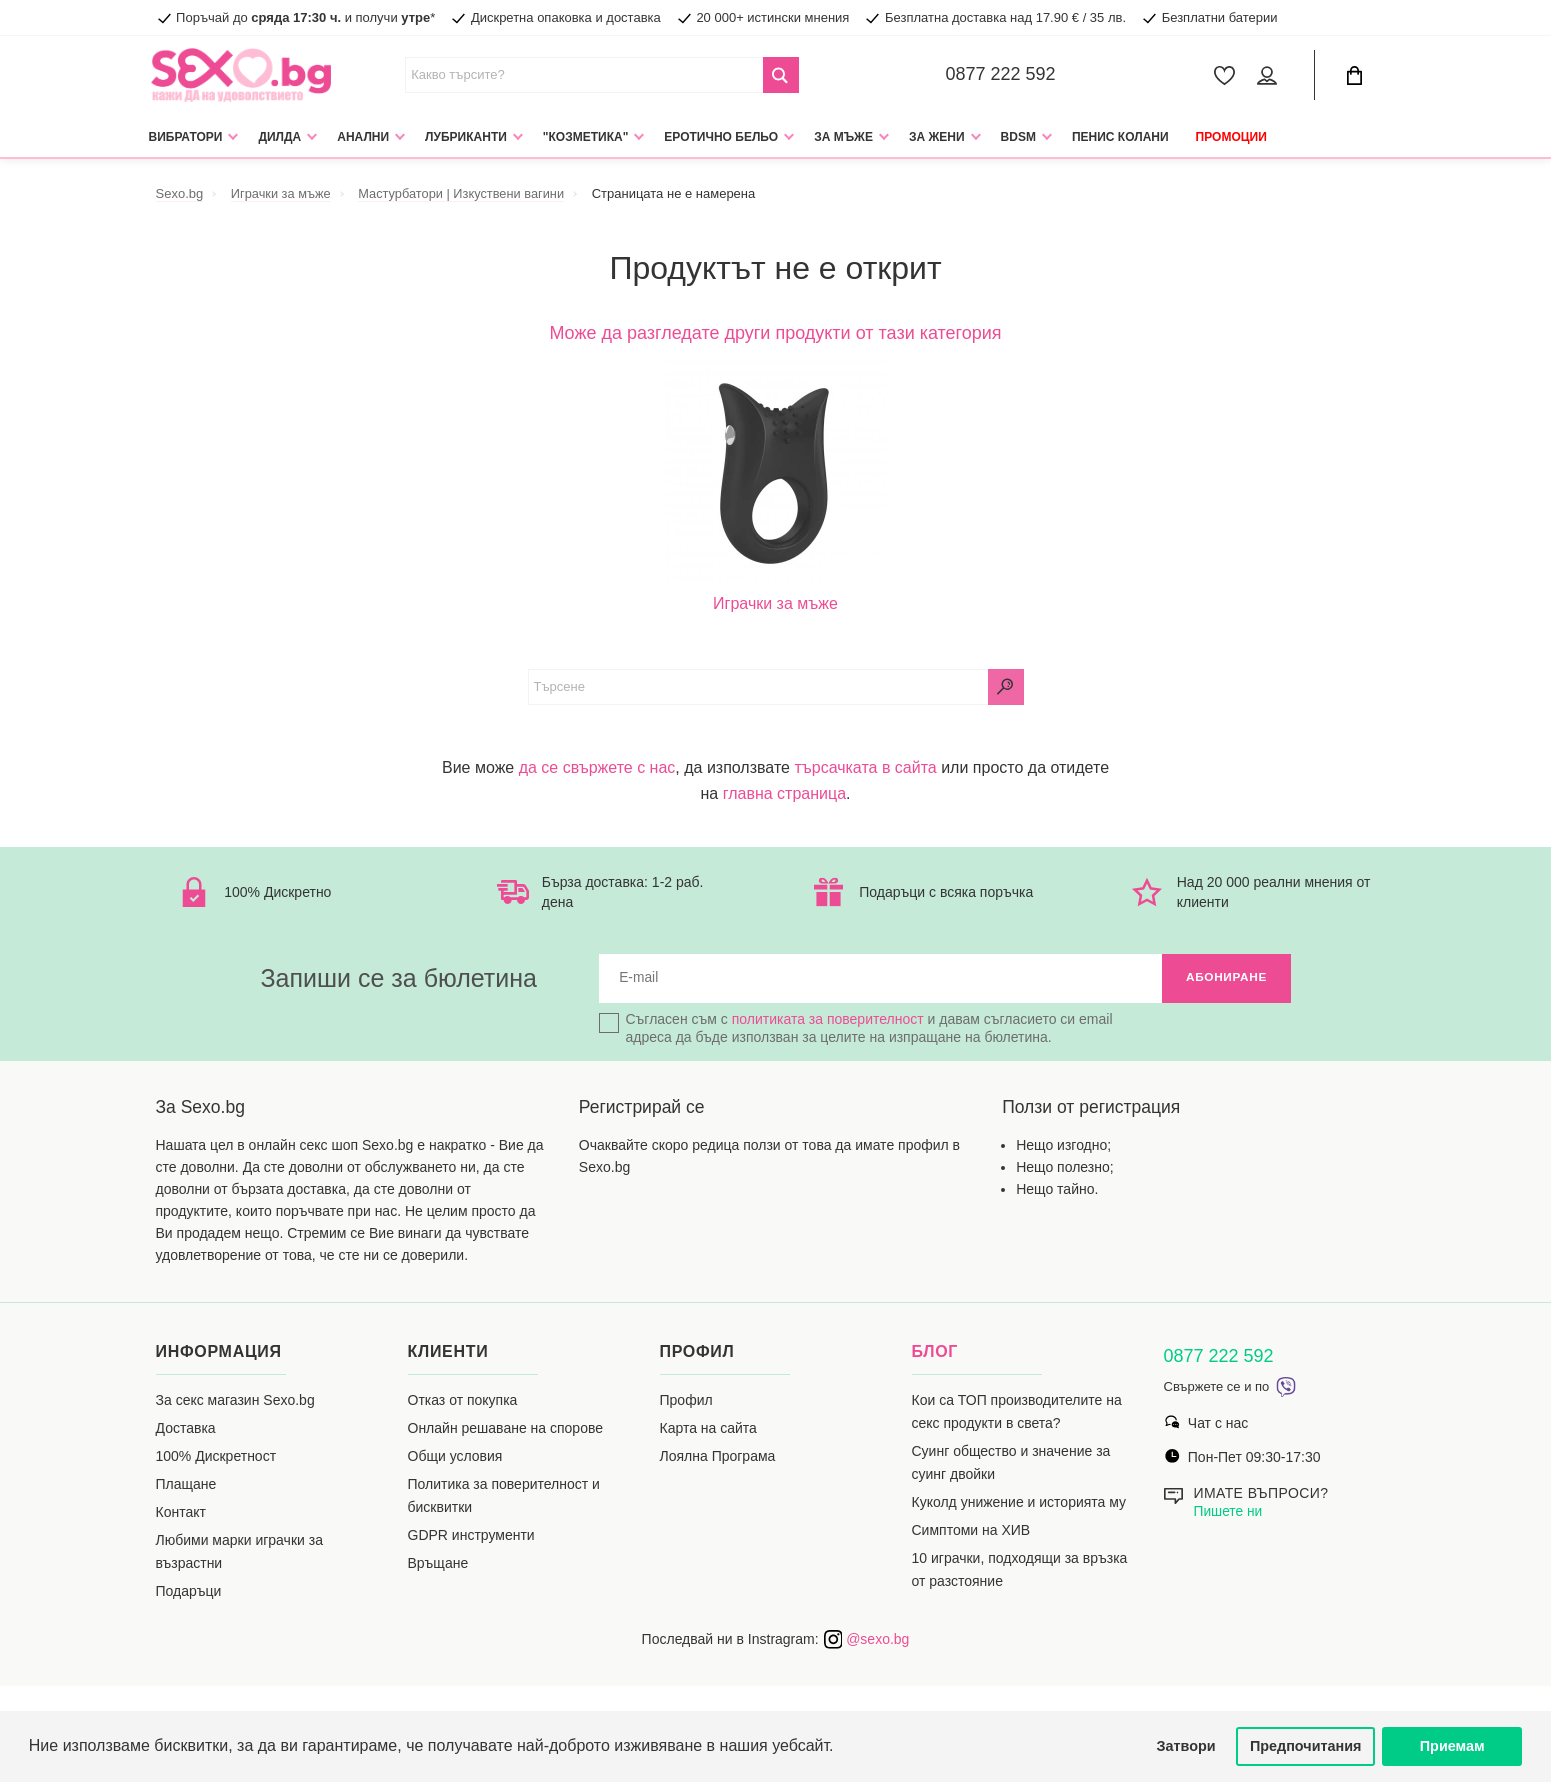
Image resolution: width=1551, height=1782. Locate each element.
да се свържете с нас (597, 767)
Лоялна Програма (718, 1457)
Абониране (1225, 979)
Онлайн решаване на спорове (506, 1429)
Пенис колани (1120, 137)
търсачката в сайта (865, 767)
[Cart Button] (1355, 75)
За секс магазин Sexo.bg (235, 1401)
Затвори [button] (1186, 1746)
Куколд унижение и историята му (1019, 1503)
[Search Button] (781, 75)
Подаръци (189, 1592)
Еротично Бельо (721, 137)
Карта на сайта (708, 1429)
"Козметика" (586, 137)
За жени (937, 137)
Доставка (186, 1429)
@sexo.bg (866, 1640)
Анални (363, 137)
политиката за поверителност (828, 1020)
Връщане (438, 1564)
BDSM (1018, 137)
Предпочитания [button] (1306, 1746)
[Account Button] (1270, 75)
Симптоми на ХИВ (971, 1531)
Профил (686, 1401)
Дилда (279, 137)
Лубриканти (466, 137)
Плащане (186, 1485)
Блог (935, 1352)
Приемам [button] (1452, 1746)
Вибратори (186, 137)
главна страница (784, 793)
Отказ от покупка (463, 1401)
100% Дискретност (216, 1457)
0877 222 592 (1001, 74)
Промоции (1231, 137)
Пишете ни (1229, 1512)
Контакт (181, 1513)
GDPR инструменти (471, 1536)
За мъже (843, 137)
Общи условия (455, 1457)
